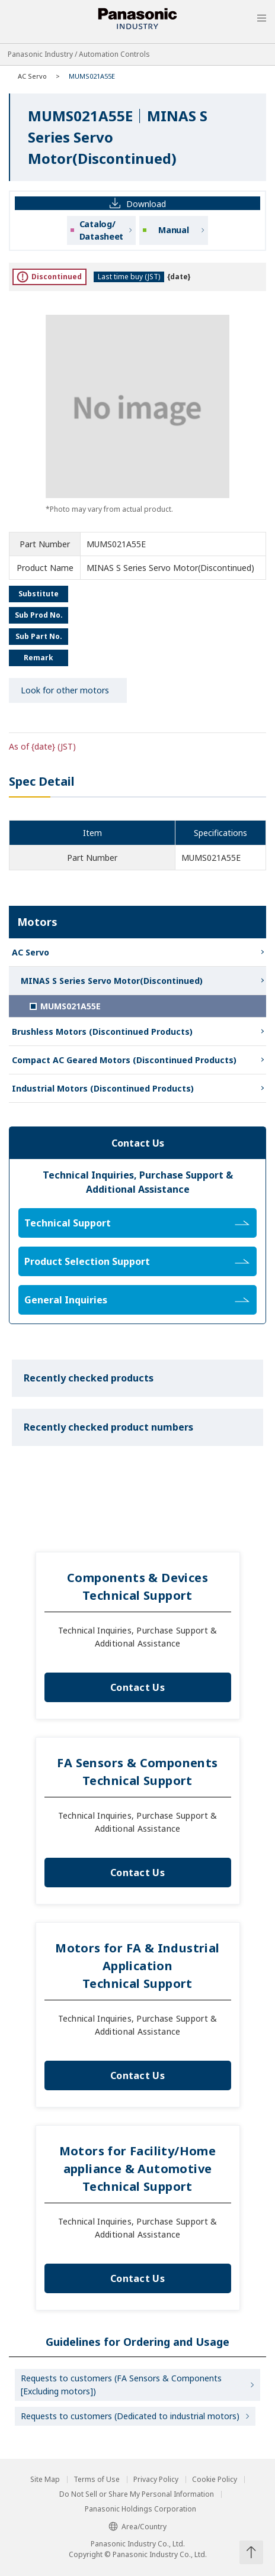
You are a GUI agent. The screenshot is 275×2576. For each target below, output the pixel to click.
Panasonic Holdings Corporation (140, 2509)
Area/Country (137, 2527)
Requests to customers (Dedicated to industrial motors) (130, 2416)
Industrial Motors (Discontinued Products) (103, 1088)
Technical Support (137, 1222)
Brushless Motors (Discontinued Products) (102, 1031)
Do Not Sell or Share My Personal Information (136, 2494)
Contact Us (137, 1687)
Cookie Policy (214, 2479)
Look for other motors (65, 690)
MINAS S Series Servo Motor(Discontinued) (112, 980)
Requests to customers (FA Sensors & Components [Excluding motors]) (121, 2384)
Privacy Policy (155, 2479)
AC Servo (32, 76)
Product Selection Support (137, 1261)
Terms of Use (96, 2479)
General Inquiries (137, 1299)
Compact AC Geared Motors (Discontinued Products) (124, 1060)
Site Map (45, 2479)
